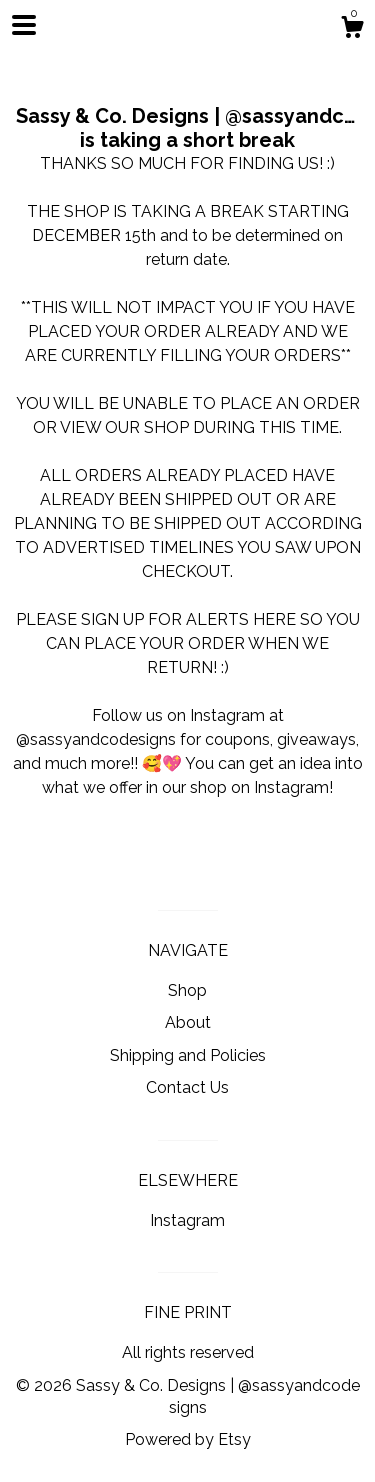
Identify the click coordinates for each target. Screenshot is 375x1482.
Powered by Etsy (188, 1439)
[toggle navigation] (24, 25)
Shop (187, 990)
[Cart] (352, 30)
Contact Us (187, 1087)
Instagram (187, 1220)
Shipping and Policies (188, 1055)
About (188, 1022)
